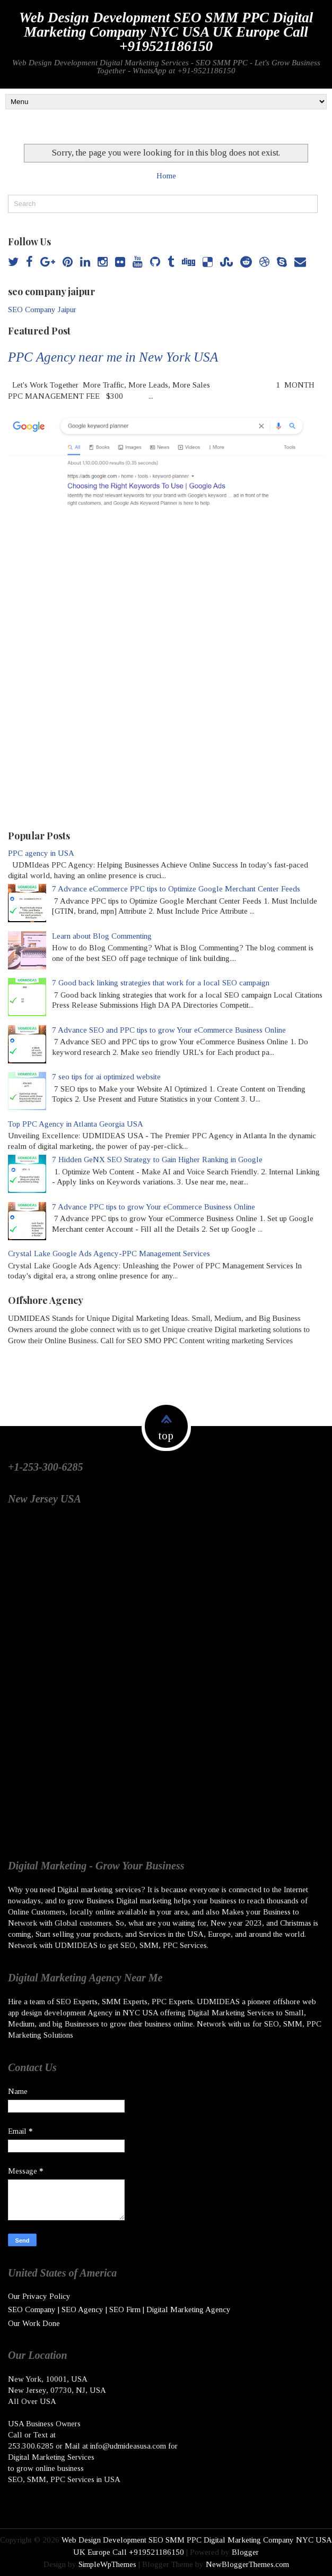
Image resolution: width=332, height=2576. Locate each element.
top (166, 1435)
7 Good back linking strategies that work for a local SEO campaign (160, 982)
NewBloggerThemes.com (247, 2564)
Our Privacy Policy (39, 2296)
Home (166, 175)
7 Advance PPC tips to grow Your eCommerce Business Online (153, 1207)
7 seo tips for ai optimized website (106, 1076)
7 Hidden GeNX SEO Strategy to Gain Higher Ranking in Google (157, 1159)
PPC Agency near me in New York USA (113, 357)
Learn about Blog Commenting (102, 936)
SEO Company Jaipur (42, 309)
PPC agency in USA (41, 853)
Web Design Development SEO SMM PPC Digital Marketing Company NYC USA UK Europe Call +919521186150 (166, 32)
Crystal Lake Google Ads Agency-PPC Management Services (109, 1253)
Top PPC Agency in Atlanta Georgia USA (75, 1124)
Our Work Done (34, 2323)
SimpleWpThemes (107, 2564)
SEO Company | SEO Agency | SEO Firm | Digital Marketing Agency (119, 2309)
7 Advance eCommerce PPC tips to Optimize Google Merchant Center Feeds (176, 889)
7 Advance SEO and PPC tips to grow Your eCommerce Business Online (169, 1030)
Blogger (245, 2552)
